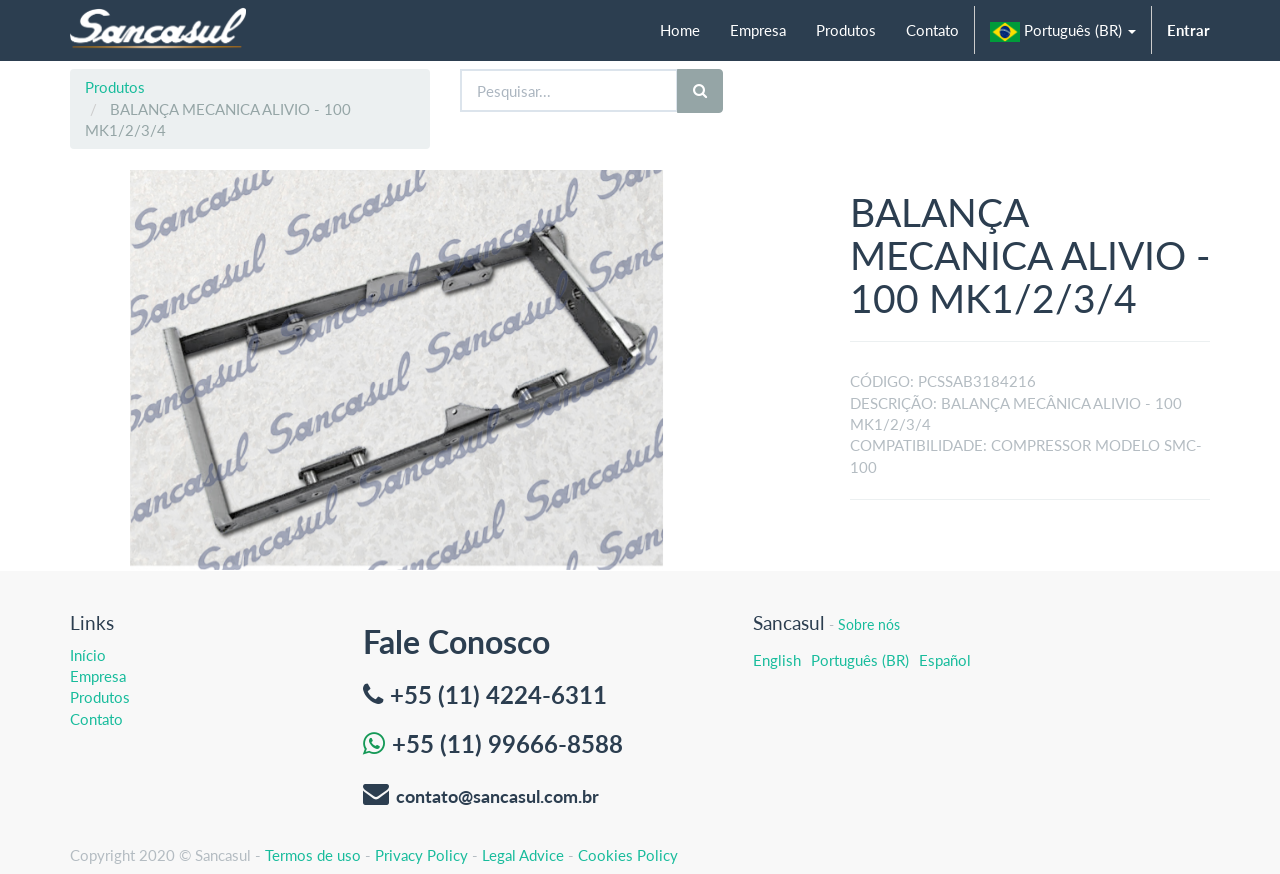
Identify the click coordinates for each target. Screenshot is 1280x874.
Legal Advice (523, 855)
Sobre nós (869, 624)
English (777, 660)
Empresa (98, 676)
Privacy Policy (421, 855)
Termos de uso (313, 855)
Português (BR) (860, 660)
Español (945, 660)
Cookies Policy (628, 855)
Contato (96, 719)
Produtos (115, 87)
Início (88, 655)
